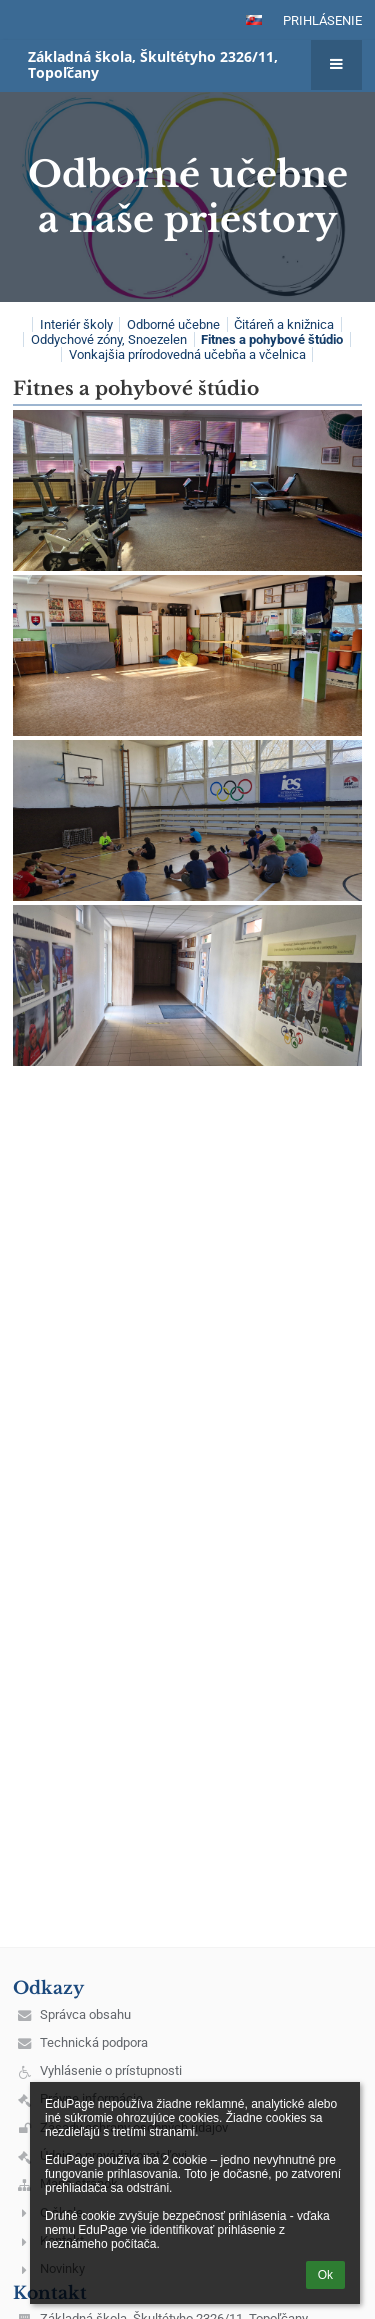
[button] (254, 20)
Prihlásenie (322, 20)
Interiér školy (76, 324)
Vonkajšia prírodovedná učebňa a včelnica (187, 354)
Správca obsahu (85, 2014)
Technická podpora (94, 2042)
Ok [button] (325, 2275)
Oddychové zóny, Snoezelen (109, 339)
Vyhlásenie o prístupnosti (111, 2070)
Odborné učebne (173, 324)
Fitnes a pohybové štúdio (272, 339)
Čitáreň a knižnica (284, 324)
